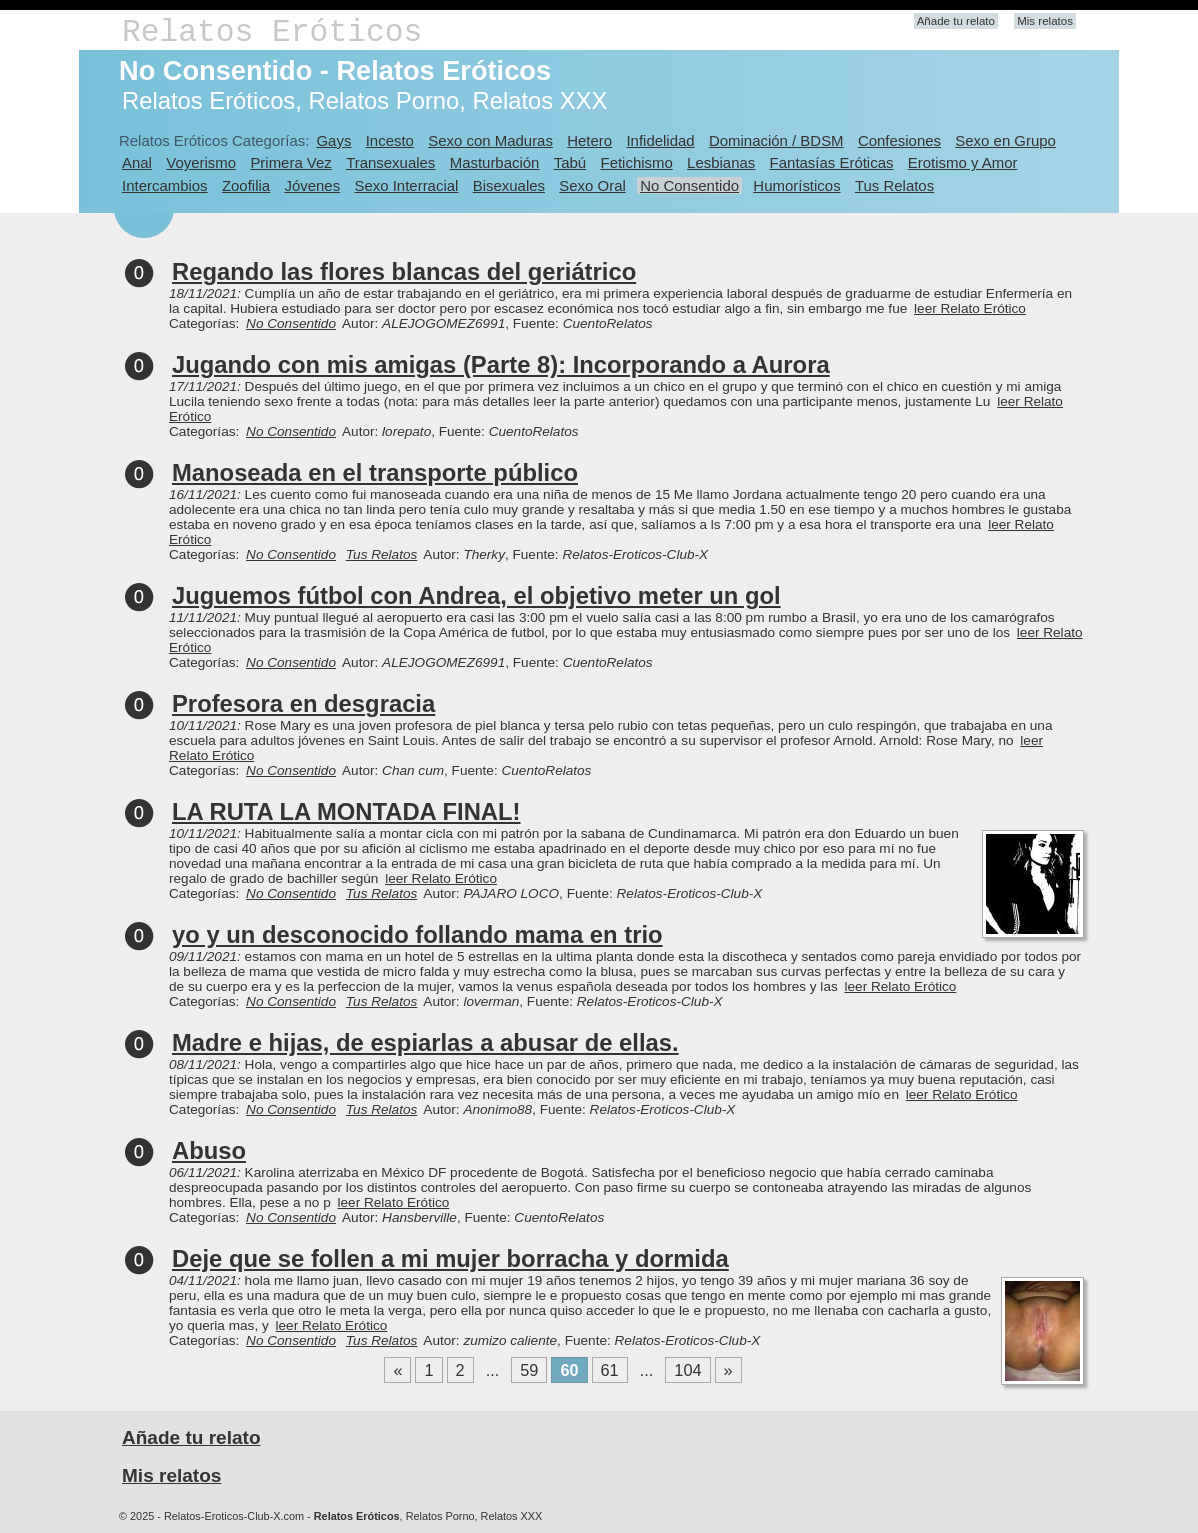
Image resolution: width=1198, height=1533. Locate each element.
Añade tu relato (956, 21)
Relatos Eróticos (272, 32)
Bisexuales (509, 185)
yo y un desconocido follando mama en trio (417, 934)
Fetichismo (637, 162)
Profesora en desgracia (303, 703)
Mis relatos (1045, 21)
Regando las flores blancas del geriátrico (404, 271)
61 (610, 1370)
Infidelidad (660, 140)
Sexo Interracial (406, 185)
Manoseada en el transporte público (375, 472)
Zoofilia (246, 185)
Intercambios (165, 185)
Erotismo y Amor (963, 162)
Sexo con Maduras (490, 140)
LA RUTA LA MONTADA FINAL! (346, 811)
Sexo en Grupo (1005, 140)
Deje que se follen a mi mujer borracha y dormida (450, 1258)
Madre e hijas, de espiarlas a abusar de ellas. (425, 1042)
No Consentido (689, 185)
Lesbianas (721, 162)
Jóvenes (312, 185)
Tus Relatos (894, 185)
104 (687, 1370)
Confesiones (899, 140)
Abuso (209, 1150)
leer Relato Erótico (970, 308)
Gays (333, 140)
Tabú (570, 162)
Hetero (589, 140)
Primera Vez (290, 162)
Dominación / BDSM (776, 140)
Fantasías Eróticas (832, 162)
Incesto (390, 140)
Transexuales (390, 162)
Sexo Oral (592, 185)
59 (529, 1370)
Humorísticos (796, 185)
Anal (137, 162)
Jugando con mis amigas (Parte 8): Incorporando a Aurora (501, 364)
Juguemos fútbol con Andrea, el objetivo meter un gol (476, 595)
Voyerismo (201, 162)
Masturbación (495, 162)
